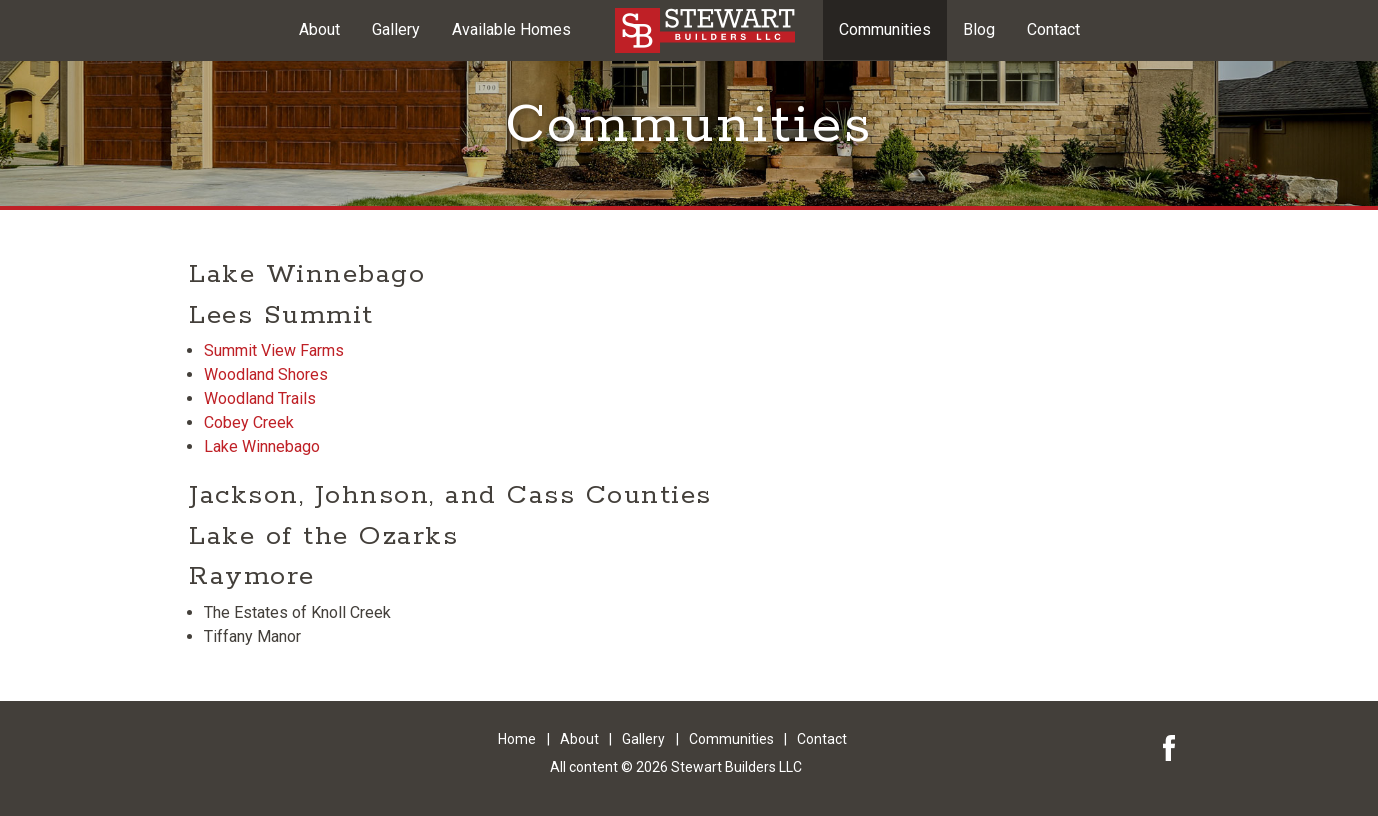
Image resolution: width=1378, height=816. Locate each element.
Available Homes (511, 29)
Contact (1053, 29)
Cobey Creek (249, 422)
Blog (979, 29)
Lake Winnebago (262, 446)
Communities (885, 29)
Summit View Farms (274, 350)
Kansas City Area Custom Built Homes (705, 30)
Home (517, 739)
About (319, 29)
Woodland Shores (266, 374)
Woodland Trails (260, 398)
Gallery (396, 29)
